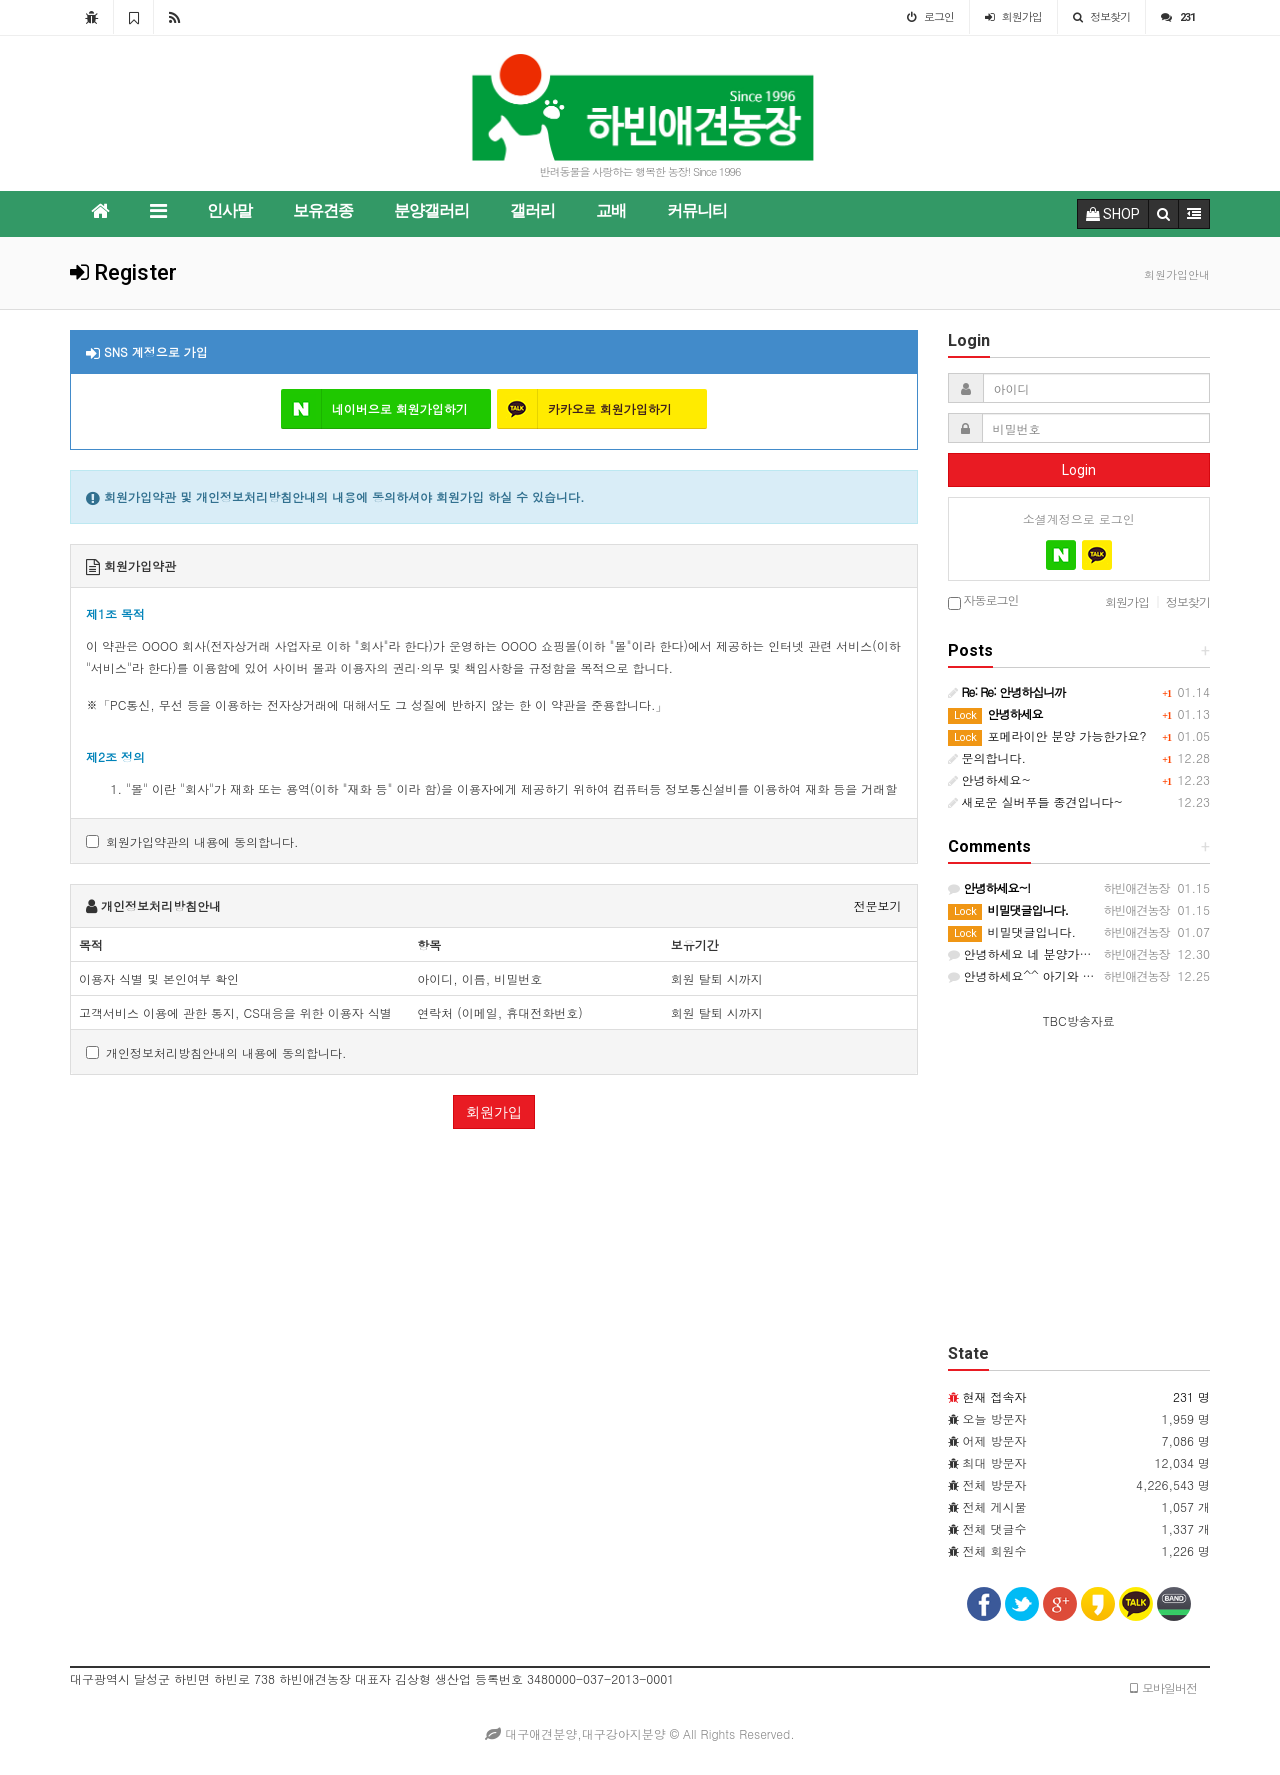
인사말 (229, 210)
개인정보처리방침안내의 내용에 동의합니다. (216, 1052)
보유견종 (323, 210)
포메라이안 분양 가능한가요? (1047, 735)
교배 (611, 210)
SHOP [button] (1113, 214)
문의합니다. (987, 757)
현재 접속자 (995, 1396)
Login (1079, 470)
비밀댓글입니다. (1012, 931)
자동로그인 (983, 601)
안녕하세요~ (990, 779)
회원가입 (494, 1112)
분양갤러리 (431, 210)
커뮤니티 (697, 210)
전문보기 (878, 905)
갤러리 (532, 210)
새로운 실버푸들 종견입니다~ (1036, 801)
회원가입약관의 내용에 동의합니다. (192, 841)
